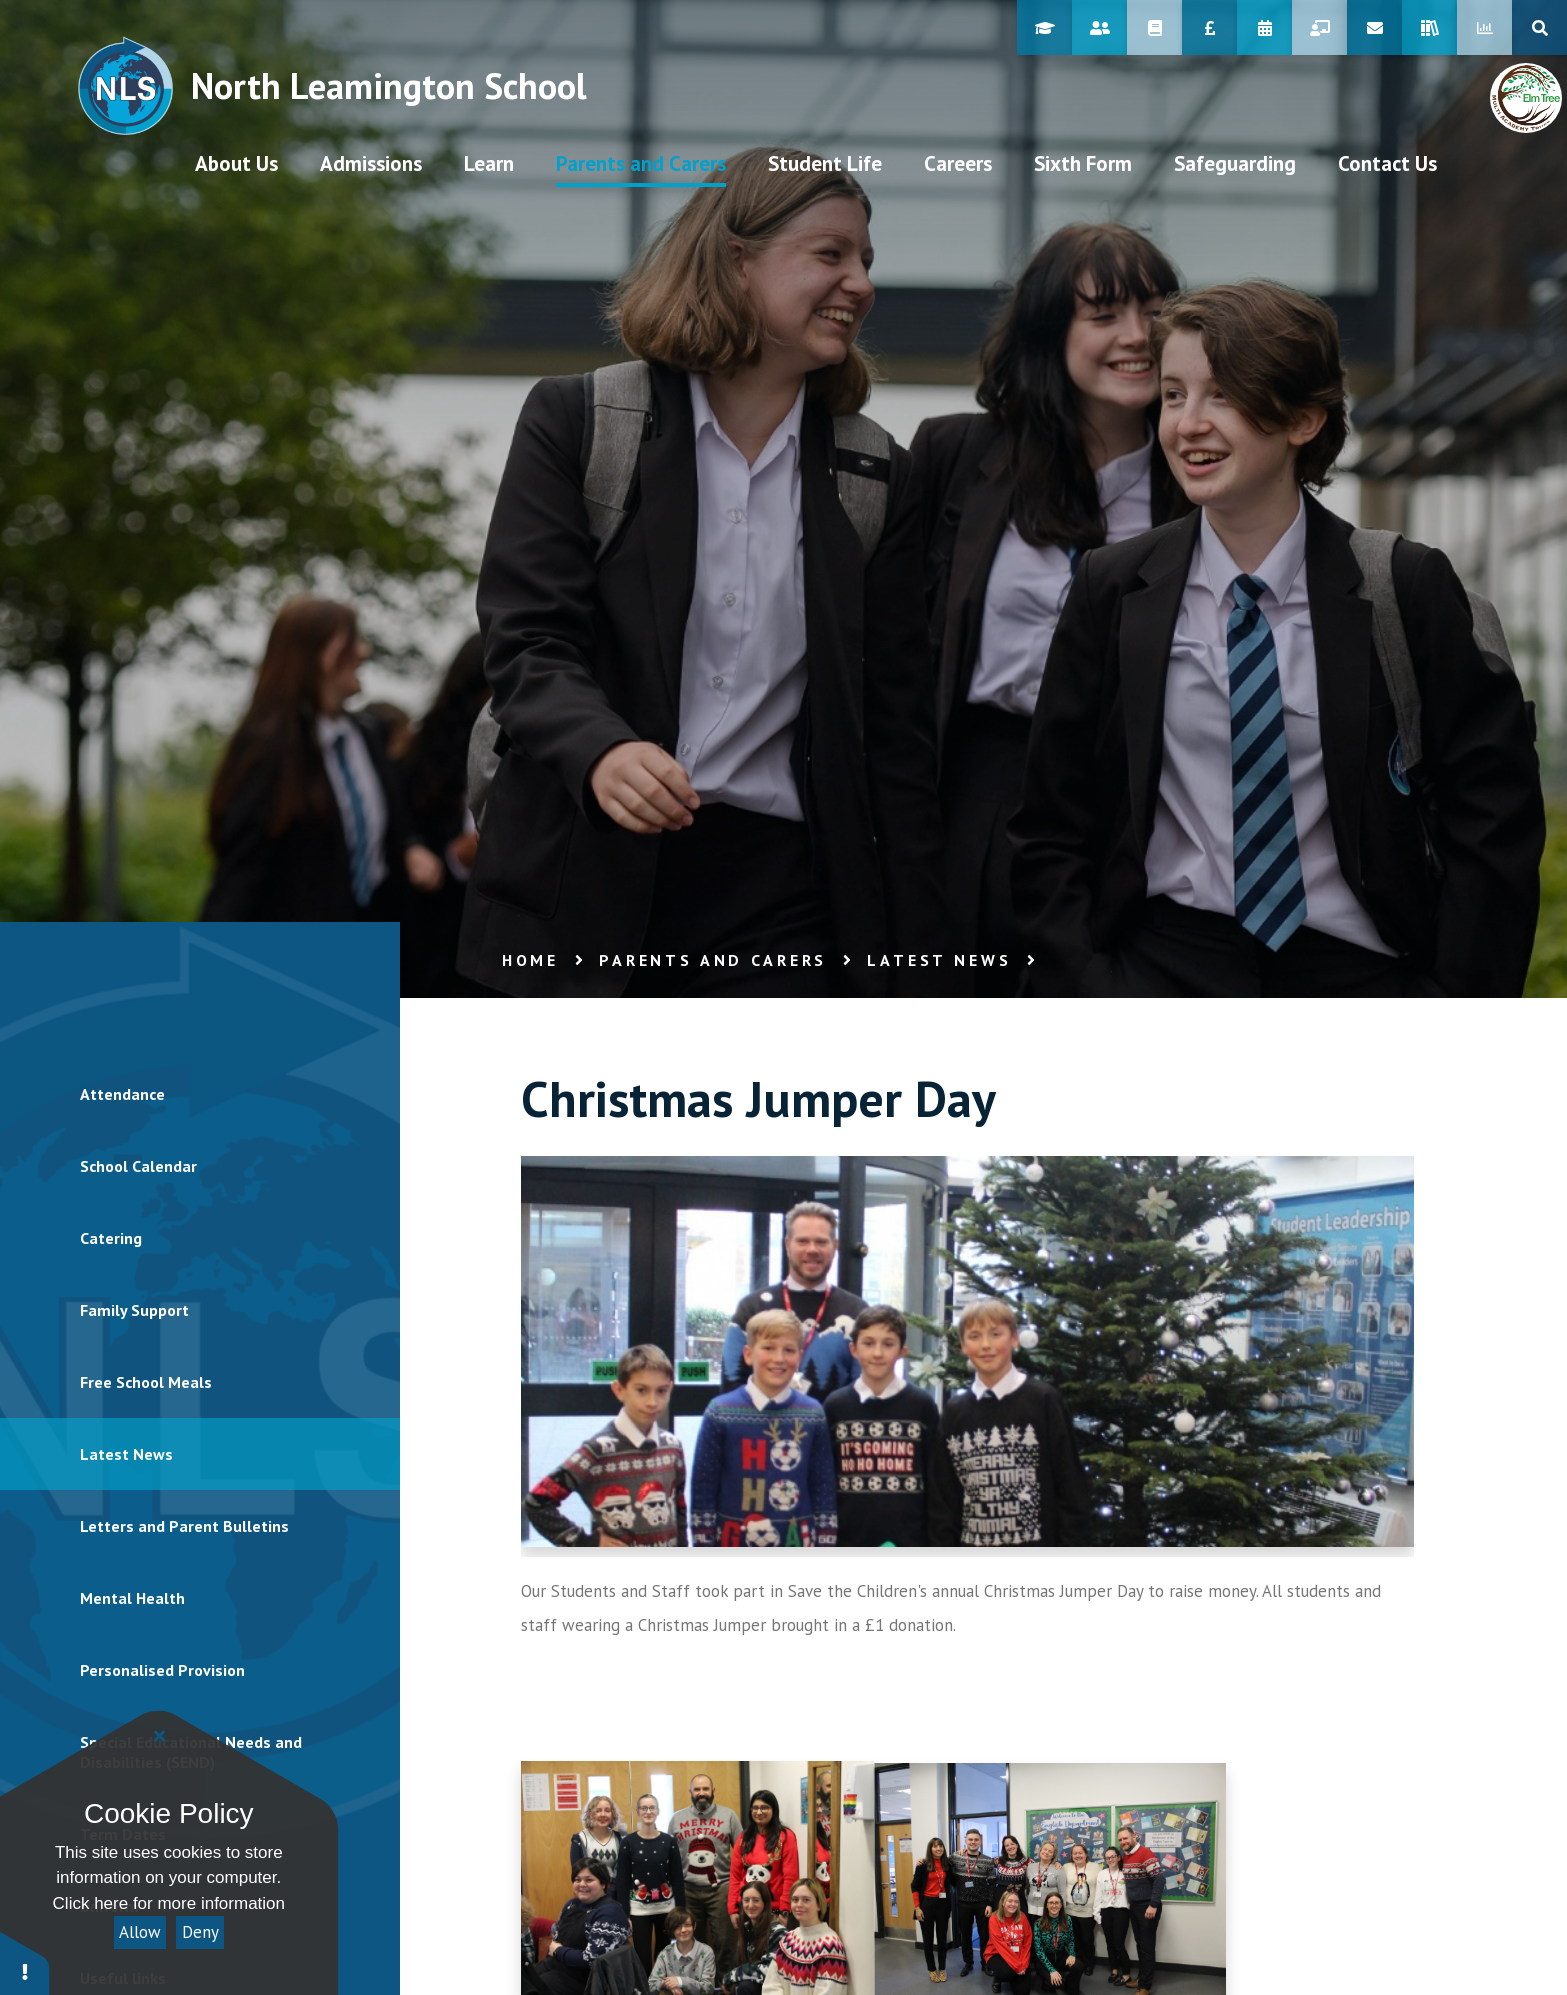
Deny (200, 1932)
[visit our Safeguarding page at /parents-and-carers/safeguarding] (1235, 163)
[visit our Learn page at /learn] (489, 163)
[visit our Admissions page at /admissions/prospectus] (371, 163)
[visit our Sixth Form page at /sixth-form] (1083, 163)
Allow (140, 1932)
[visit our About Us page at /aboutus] (236, 163)
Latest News (939, 960)
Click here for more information (169, 1903)
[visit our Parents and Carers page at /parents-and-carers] (641, 163)
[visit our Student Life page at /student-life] (825, 163)
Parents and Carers (713, 960)
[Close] (160, 1736)
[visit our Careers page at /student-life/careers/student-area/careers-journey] (958, 163)
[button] (25, 1962)
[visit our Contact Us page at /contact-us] (1387, 163)
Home (530, 960)
